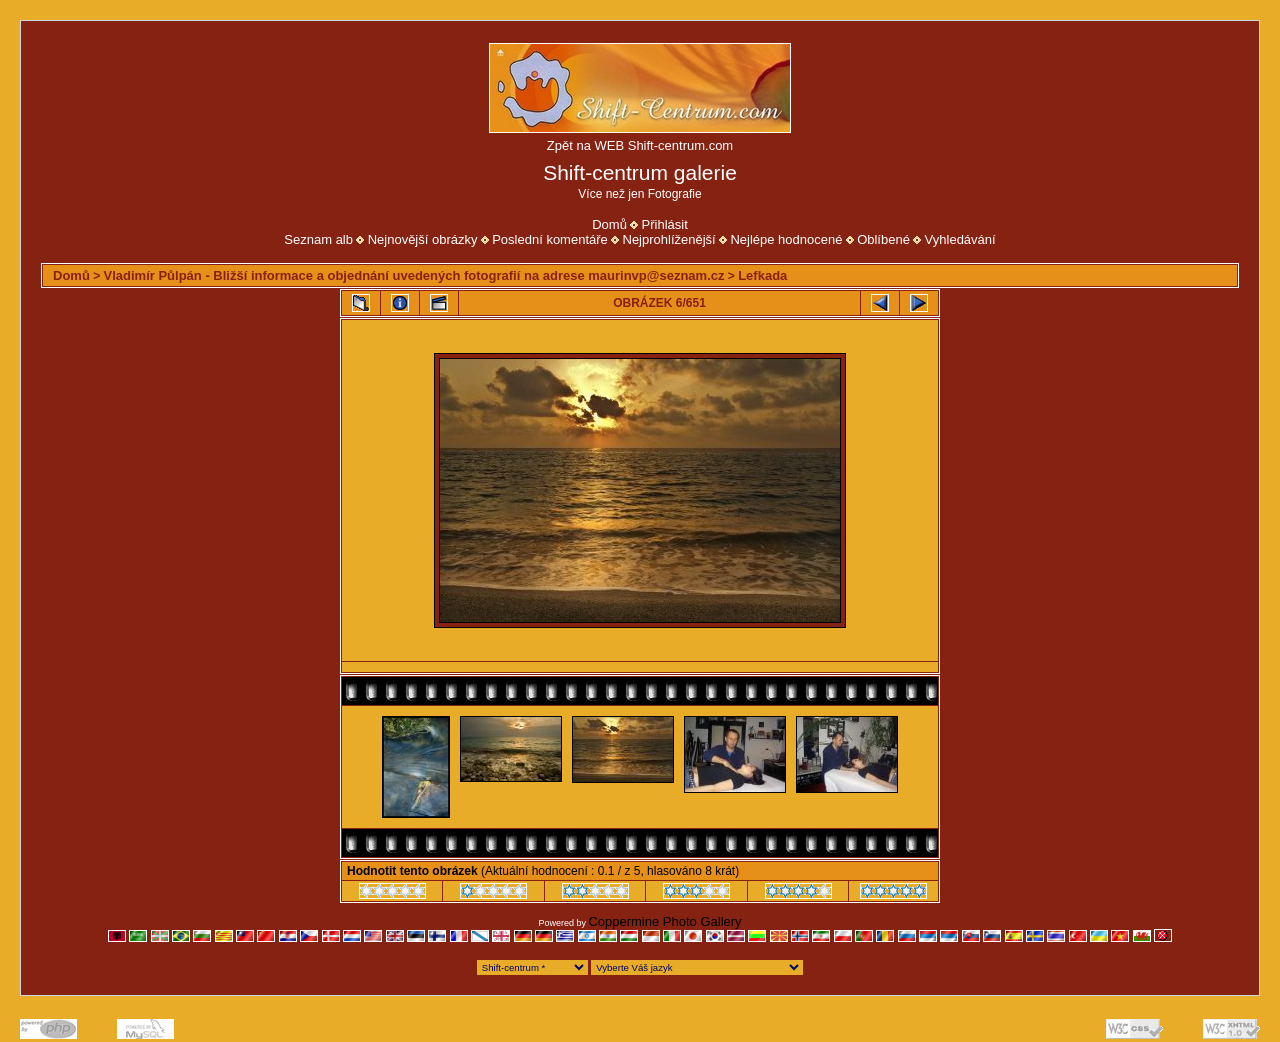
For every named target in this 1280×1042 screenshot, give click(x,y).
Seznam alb (318, 239)
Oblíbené (883, 239)
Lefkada (762, 275)
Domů (609, 224)
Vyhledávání (960, 239)
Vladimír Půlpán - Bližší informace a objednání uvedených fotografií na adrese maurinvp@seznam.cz (414, 275)
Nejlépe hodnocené (786, 239)
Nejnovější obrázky (423, 239)
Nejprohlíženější (669, 239)
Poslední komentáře (550, 239)
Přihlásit (665, 224)
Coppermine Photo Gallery (664, 921)
